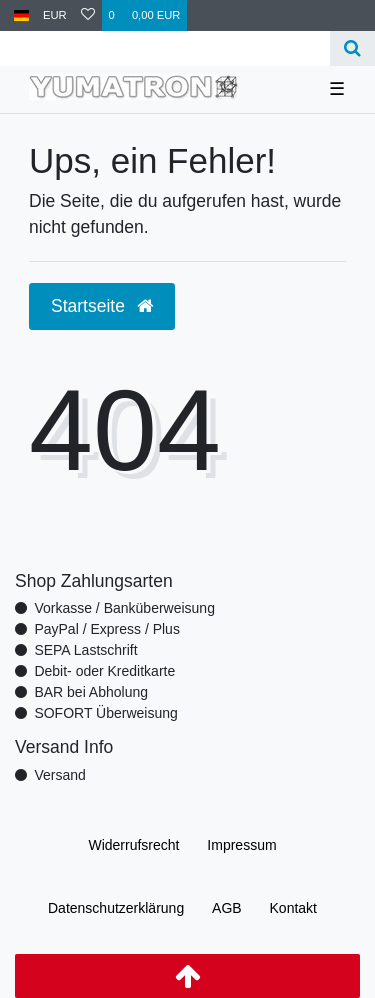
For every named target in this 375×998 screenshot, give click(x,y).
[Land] (21, 15)
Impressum (241, 845)
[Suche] (352, 48)
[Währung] (55, 15)
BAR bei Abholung (91, 692)
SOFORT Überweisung (105, 713)
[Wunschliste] (88, 15)
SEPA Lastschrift (85, 650)
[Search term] (165, 48)
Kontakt (293, 908)
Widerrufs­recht (133, 845)
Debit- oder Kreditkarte (104, 671)
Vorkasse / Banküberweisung (124, 608)
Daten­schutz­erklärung (116, 908)
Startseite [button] (102, 306)
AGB (227, 908)
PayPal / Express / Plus (107, 629)
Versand (59, 775)
